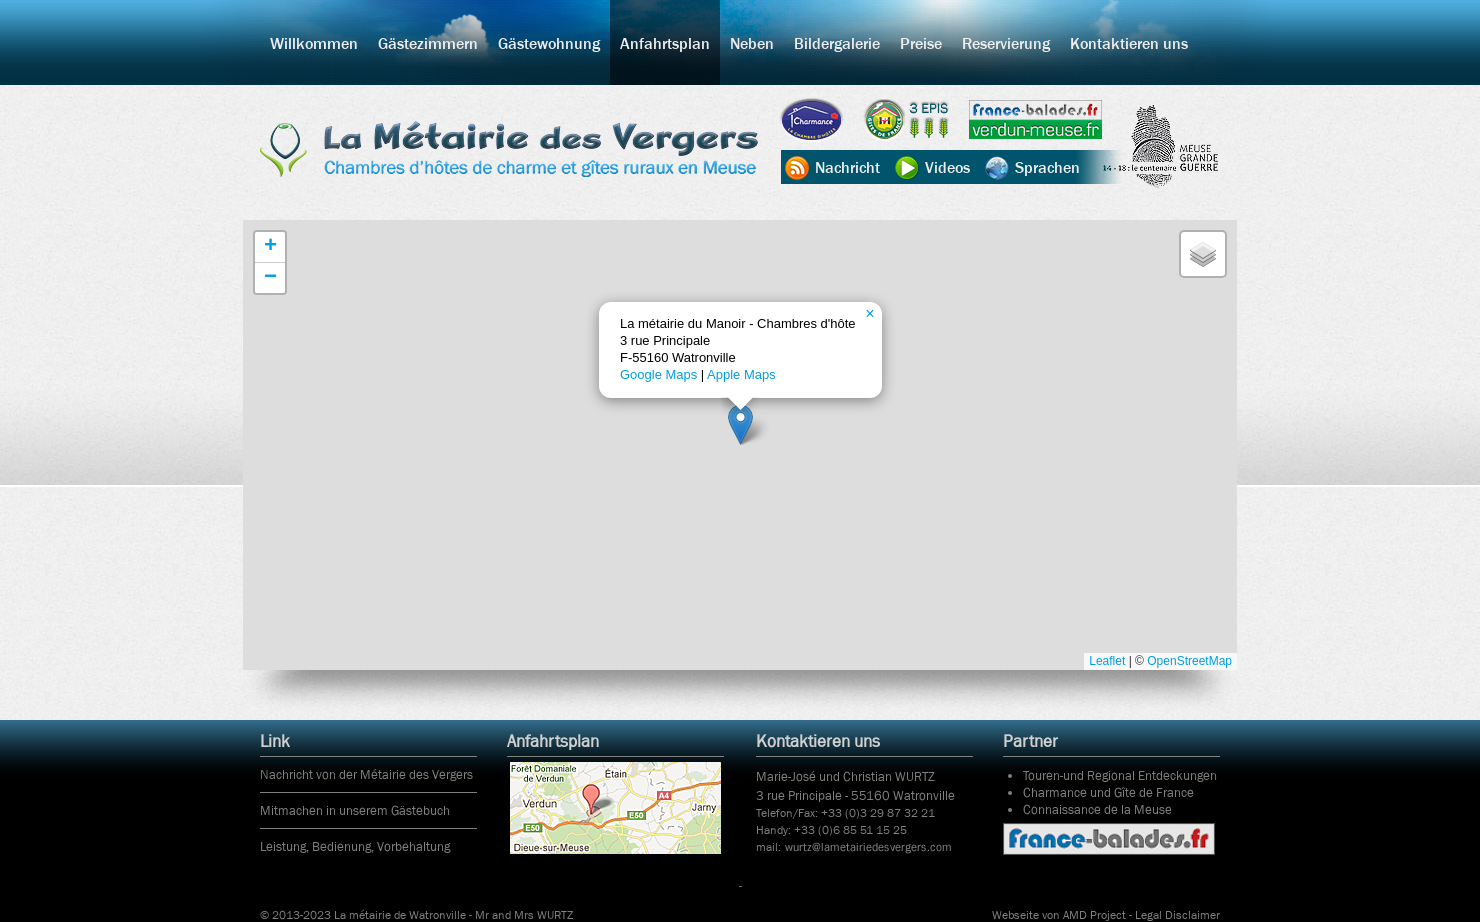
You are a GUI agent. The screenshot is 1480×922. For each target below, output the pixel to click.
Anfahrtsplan (665, 43)
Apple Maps (741, 374)
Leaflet (1107, 661)
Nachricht (847, 167)
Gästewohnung (549, 43)
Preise (921, 43)
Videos (947, 167)
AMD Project (1094, 915)
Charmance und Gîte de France (1108, 792)
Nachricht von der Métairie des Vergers (366, 774)
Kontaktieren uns (1129, 43)
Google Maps (658, 374)
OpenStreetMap (1189, 661)
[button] (740, 424)
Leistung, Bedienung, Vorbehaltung (355, 846)
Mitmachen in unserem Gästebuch (355, 810)
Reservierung (1006, 43)
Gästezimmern (428, 43)
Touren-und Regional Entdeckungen (1120, 775)
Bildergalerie (837, 43)
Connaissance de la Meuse (1097, 809)
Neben (752, 43)
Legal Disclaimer (1177, 915)
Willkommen (314, 43)
